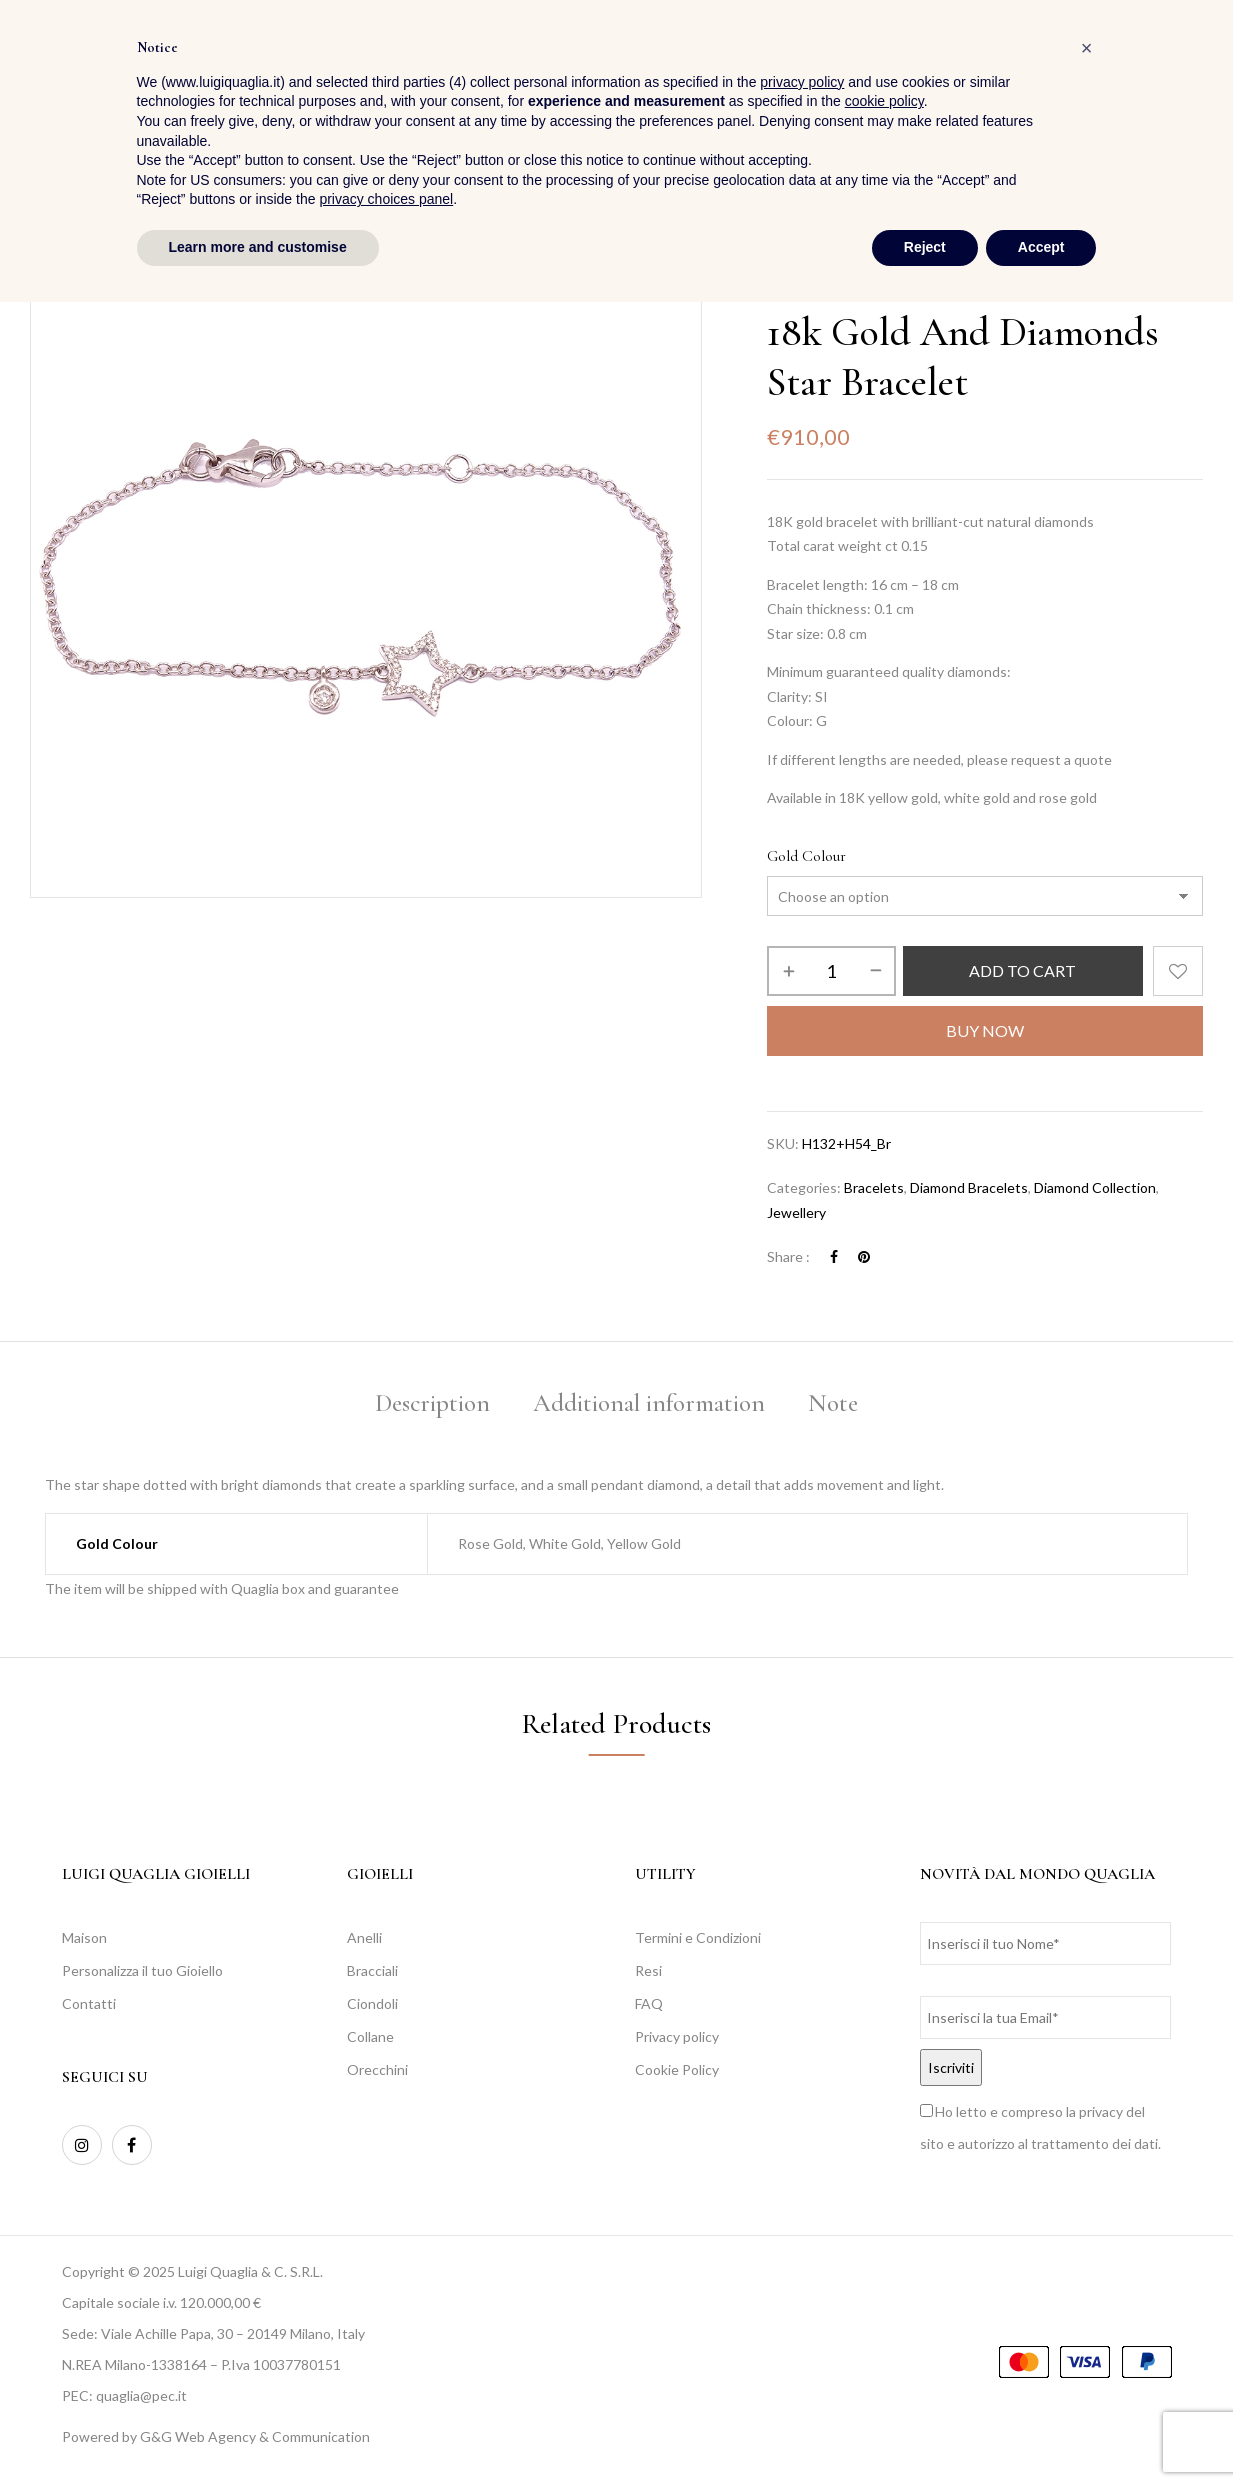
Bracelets (926, 288)
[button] (1186, 70)
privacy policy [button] (802, 2266)
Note (833, 1403)
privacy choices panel (386, 2384)
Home (784, 288)
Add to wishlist (1178, 971)
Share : (788, 1256)
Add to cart (1022, 970)
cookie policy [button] (884, 2286)
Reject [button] (925, 2431)
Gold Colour (806, 856)
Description (432, 1403)
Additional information (649, 1403)
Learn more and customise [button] (258, 2431)
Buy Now (985, 1030)
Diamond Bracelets (969, 1187)
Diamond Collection (1095, 1187)
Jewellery (850, 288)
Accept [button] (1041, 2431)
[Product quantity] (831, 971)
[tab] (432, 1406)
